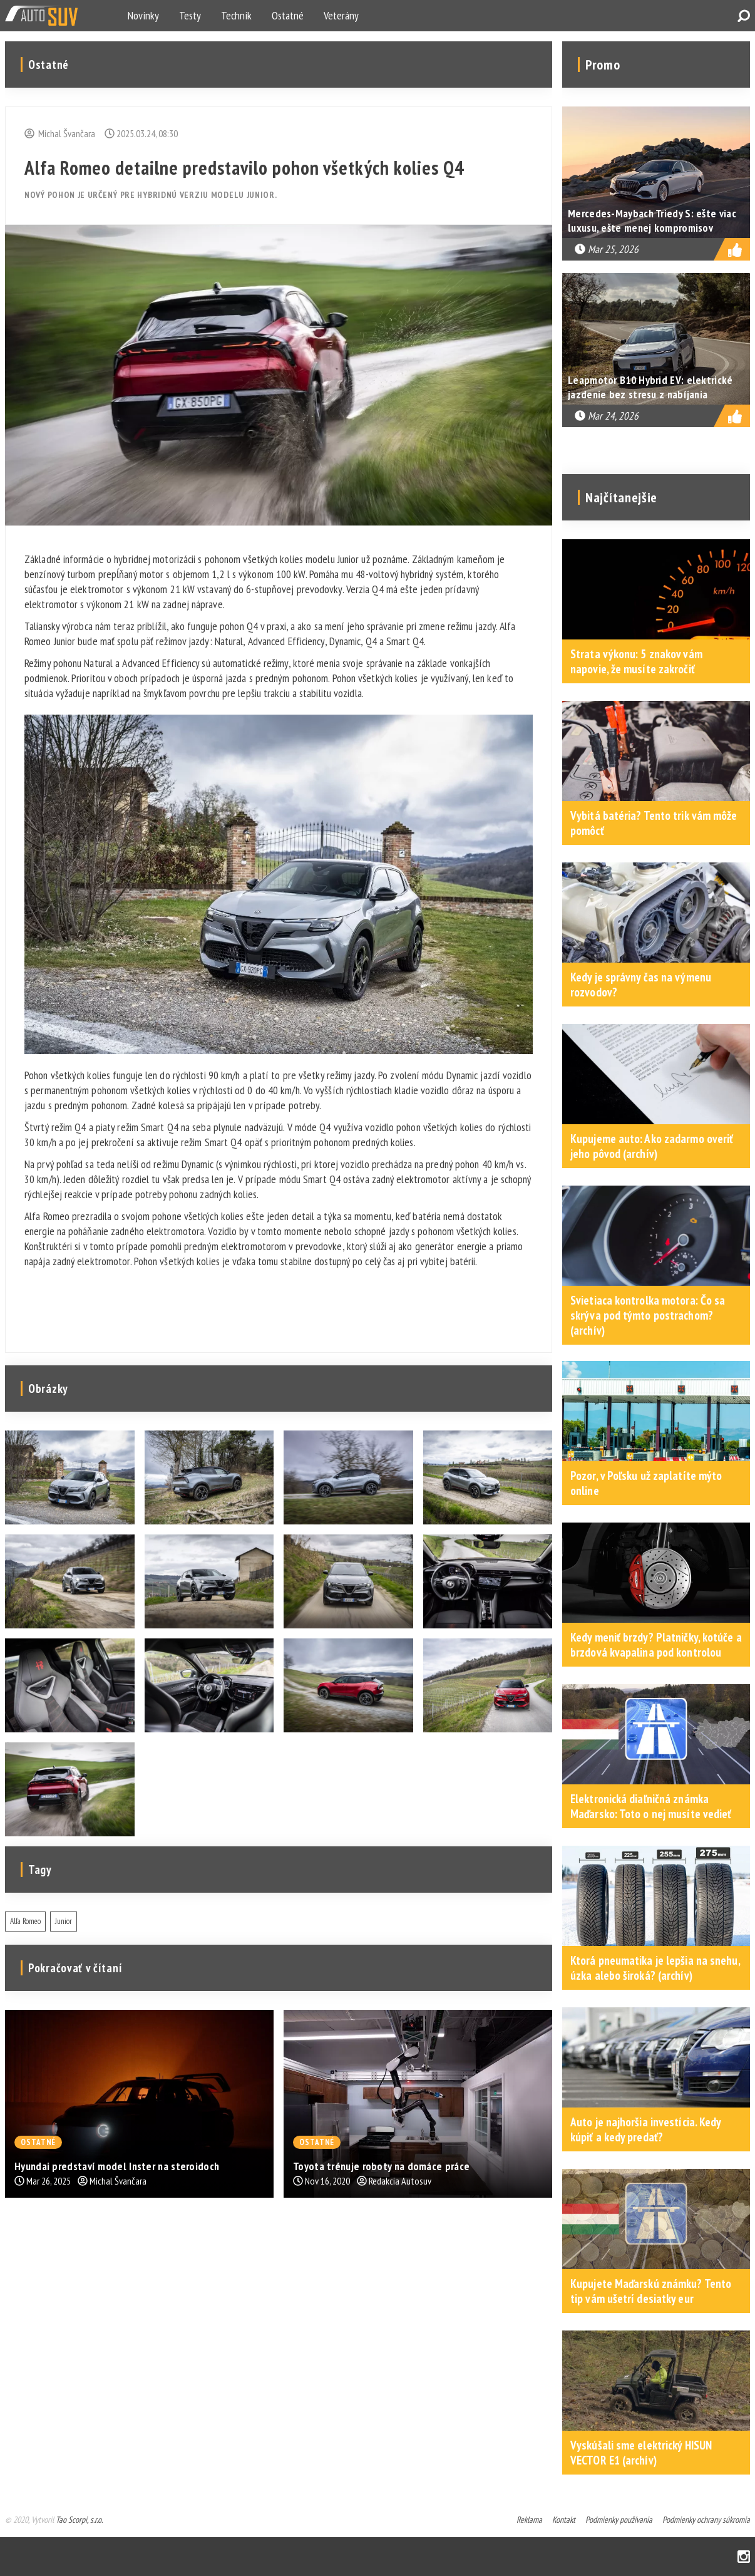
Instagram (743, 2556)
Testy (190, 15)
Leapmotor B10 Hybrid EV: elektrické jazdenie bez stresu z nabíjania (650, 387)
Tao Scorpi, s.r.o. (79, 2519)
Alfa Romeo (25, 1921)
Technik (236, 15)
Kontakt (563, 2519)
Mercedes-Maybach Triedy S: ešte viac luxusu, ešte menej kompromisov (652, 220)
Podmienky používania (618, 2519)
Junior (63, 1921)
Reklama (529, 2519)
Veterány (341, 15)
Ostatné (288, 15)
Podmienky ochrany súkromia (706, 2519)
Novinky (143, 15)
